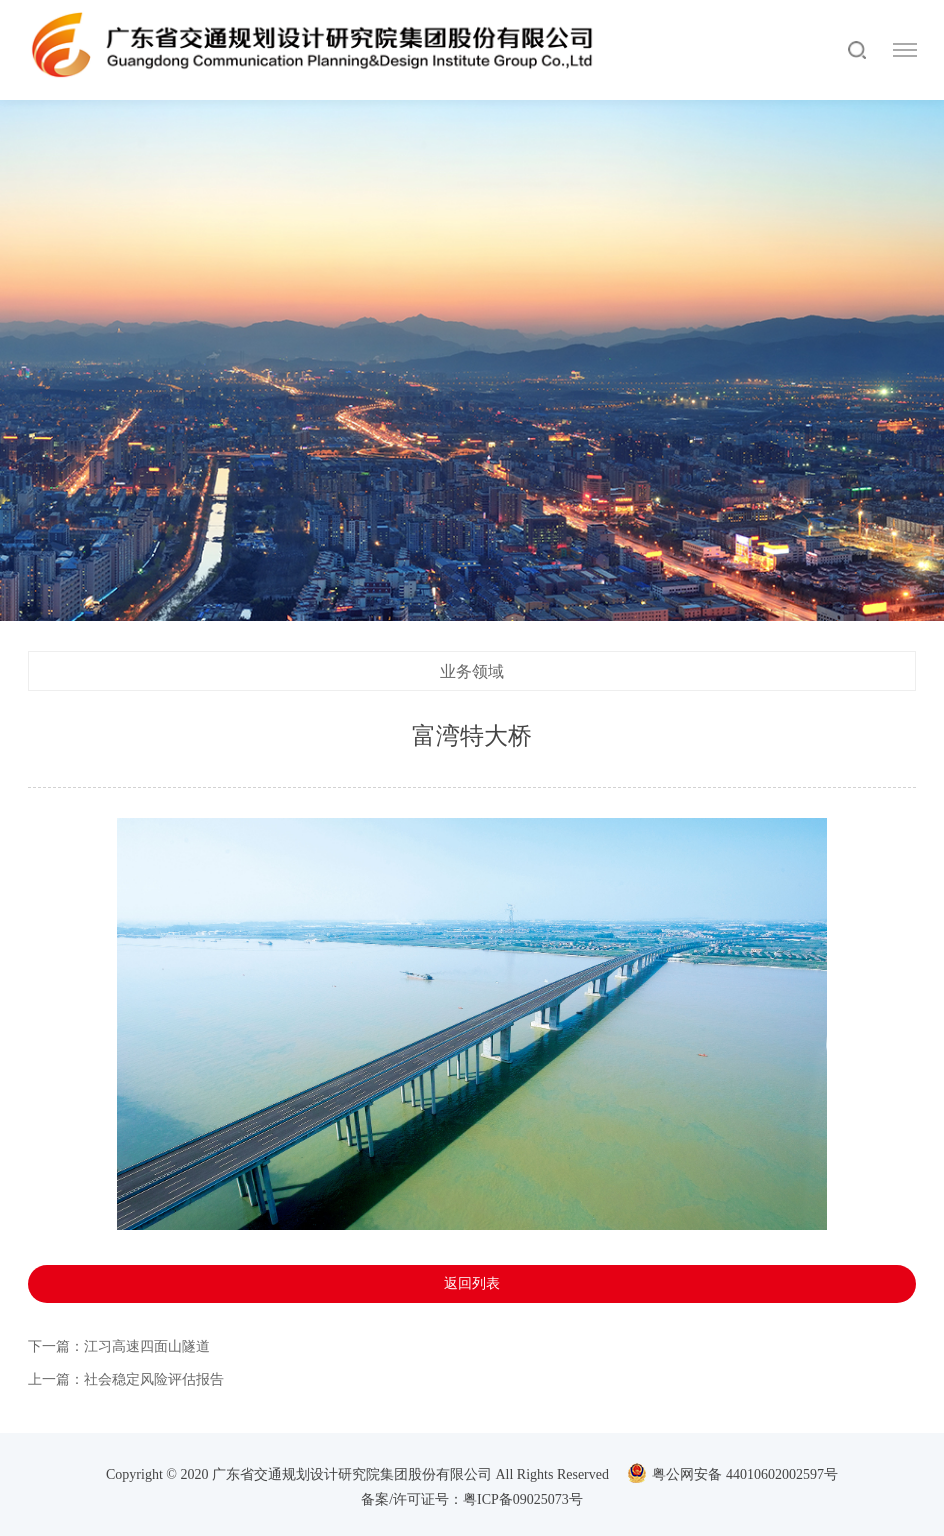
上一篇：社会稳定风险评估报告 (126, 1381)
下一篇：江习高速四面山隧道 (119, 1348)
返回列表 (472, 1285)
